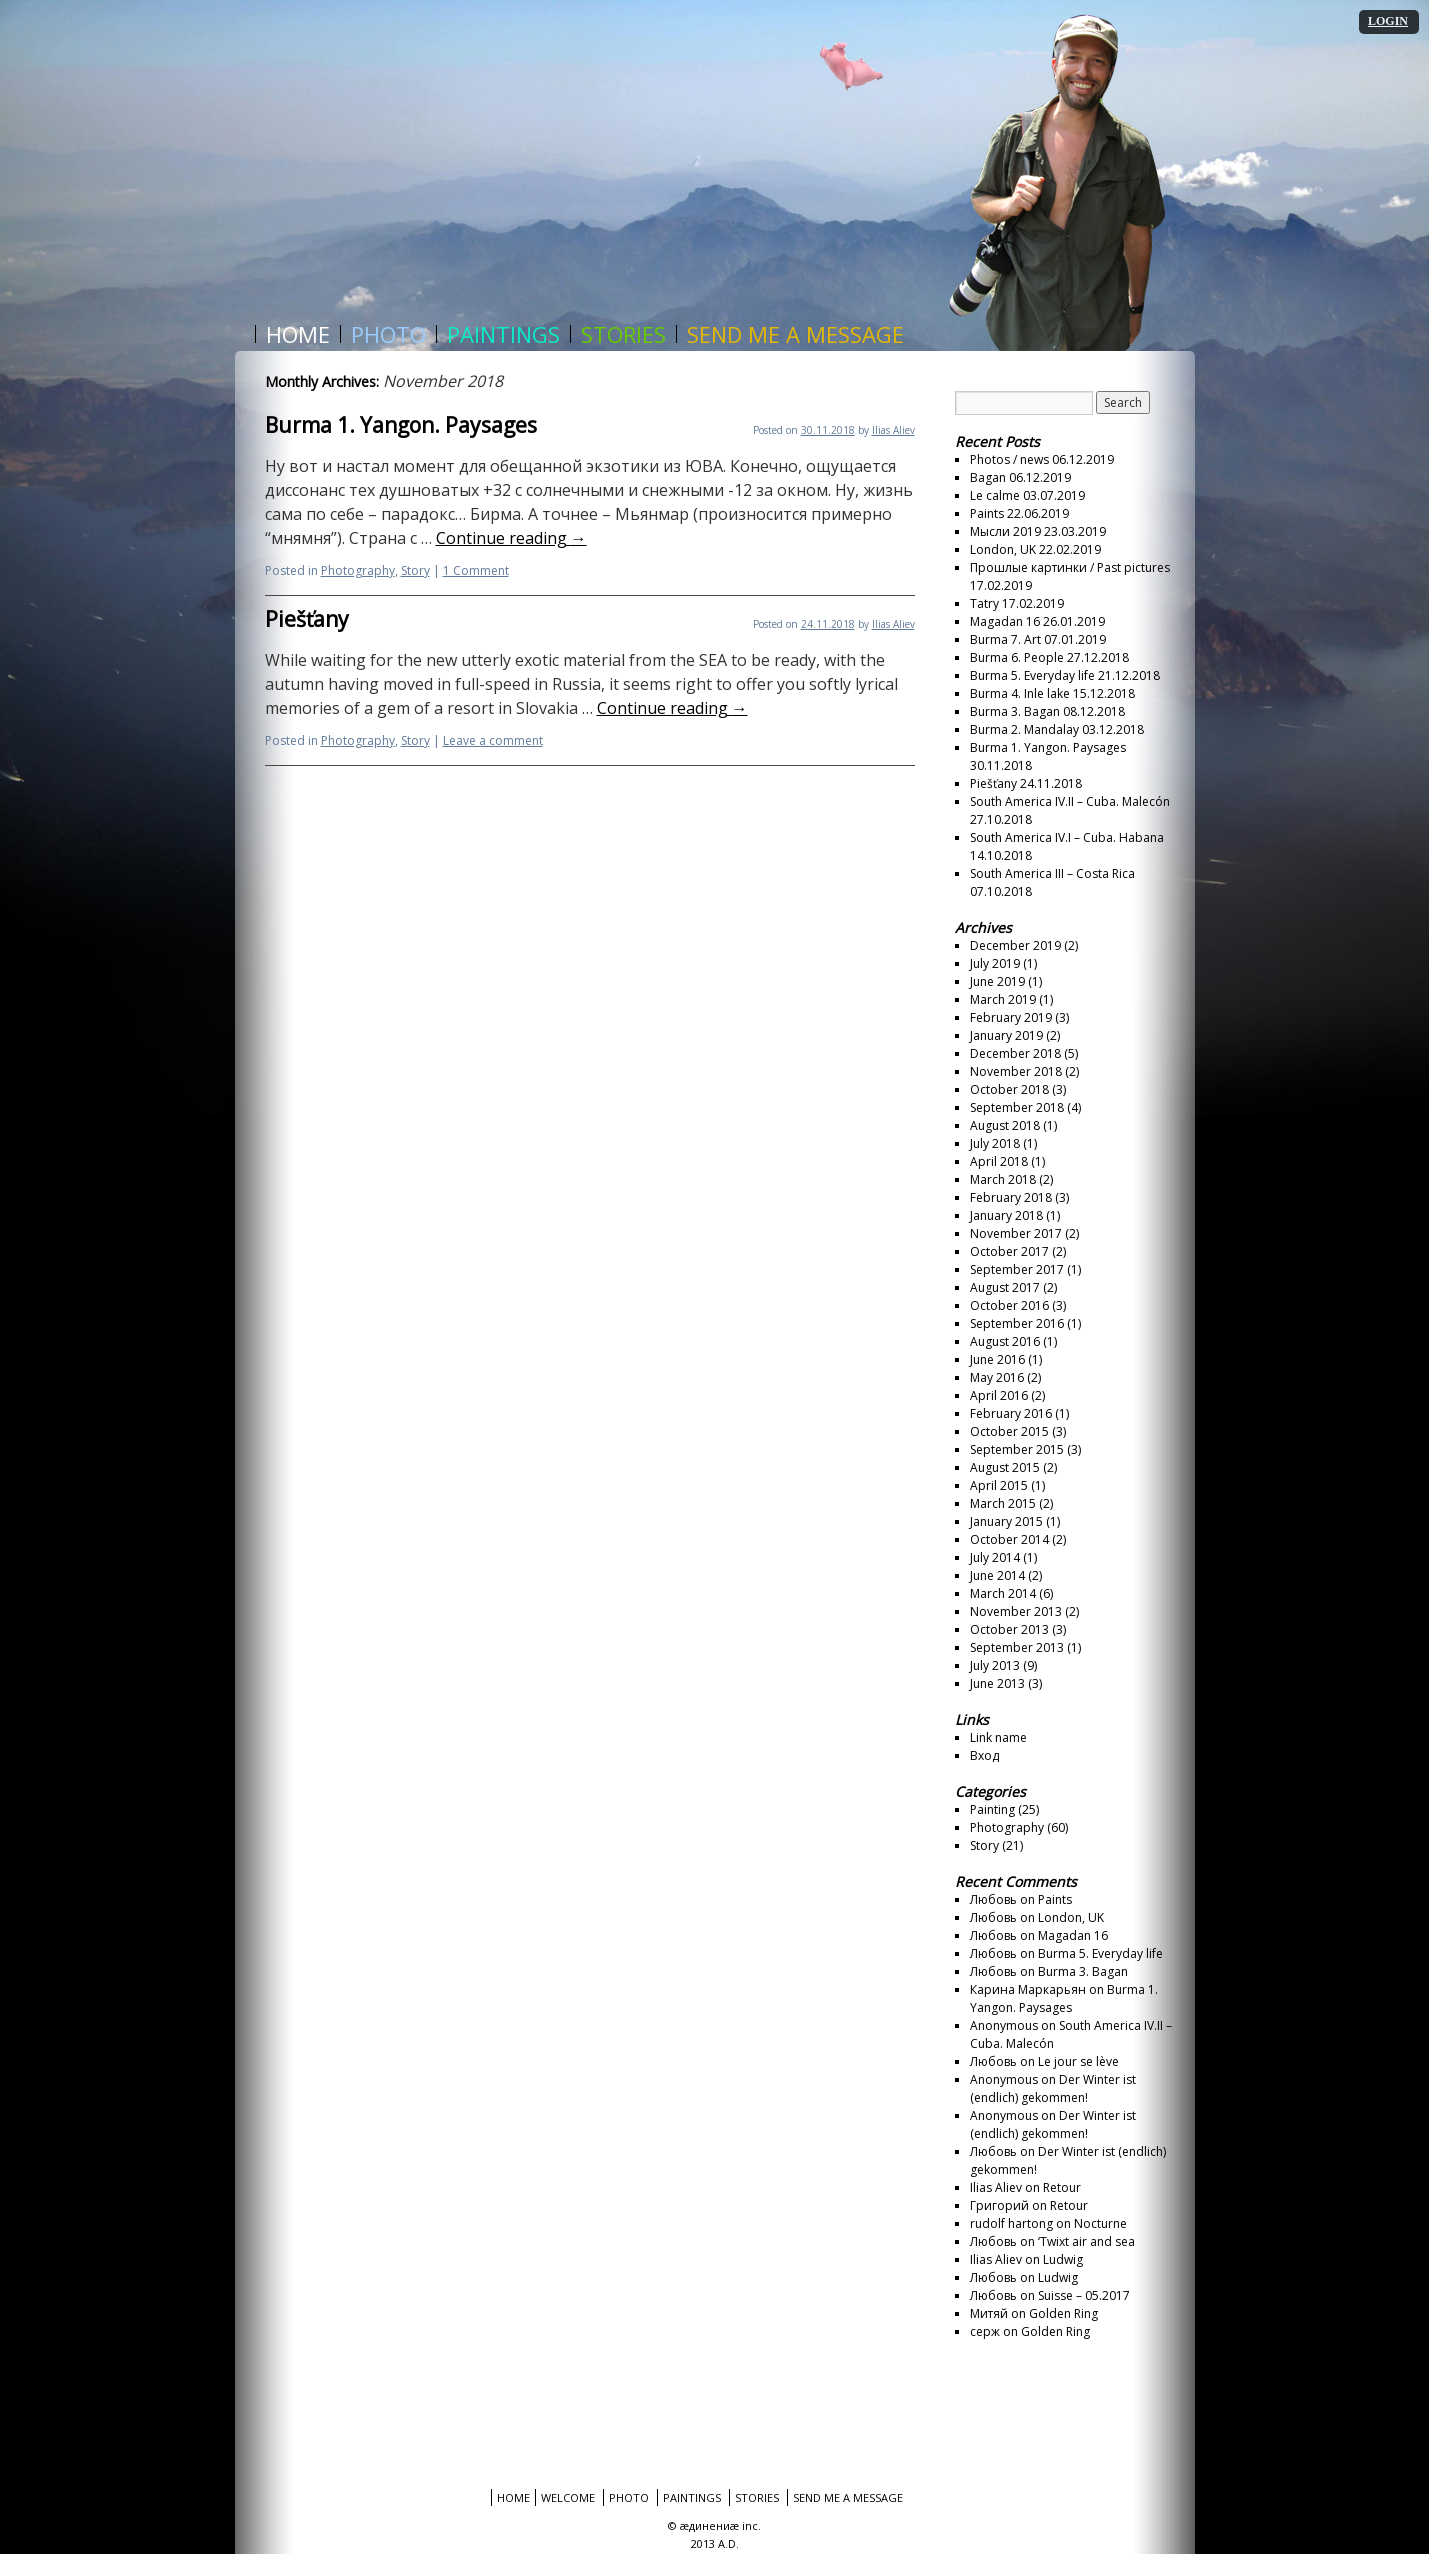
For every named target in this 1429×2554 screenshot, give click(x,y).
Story (415, 570)
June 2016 (997, 1359)
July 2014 (995, 1557)
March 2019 (1003, 999)
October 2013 (1009, 1629)
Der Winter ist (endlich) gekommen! (1053, 2088)
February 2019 (1011, 1017)
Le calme (995, 495)
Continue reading (511, 538)
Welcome (568, 2497)
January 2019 (1006, 1035)
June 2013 (997, 1683)
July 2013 (995, 1665)
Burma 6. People (1017, 657)
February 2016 (1011, 1413)
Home (298, 334)
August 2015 (1005, 1467)
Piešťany (307, 619)
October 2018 (1009, 1089)
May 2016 (997, 1377)
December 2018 (1015, 1053)
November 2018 (1016, 1071)
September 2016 (1017, 1323)
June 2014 (997, 1575)
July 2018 (995, 1143)
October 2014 (1009, 1539)
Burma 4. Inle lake (1020, 693)
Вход (984, 1755)
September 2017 (1017, 1269)
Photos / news (1009, 459)
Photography (358, 570)
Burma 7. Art (1005, 639)
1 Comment (476, 570)
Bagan (988, 477)
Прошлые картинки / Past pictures (1070, 567)
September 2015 (1017, 1449)
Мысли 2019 (1005, 531)
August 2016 (1005, 1341)
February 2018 (1011, 1197)
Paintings (503, 334)
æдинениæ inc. (720, 2525)
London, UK (1003, 549)
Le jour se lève (1078, 2061)
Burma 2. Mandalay (1024, 729)
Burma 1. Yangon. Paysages (401, 425)
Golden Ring (1063, 2313)
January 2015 (1006, 1521)
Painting (992, 1809)
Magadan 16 (1005, 621)
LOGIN (1388, 21)
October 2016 (1009, 1305)
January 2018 (1006, 1215)
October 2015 (1009, 1431)
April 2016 (999, 1395)
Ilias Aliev (893, 430)
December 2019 (1015, 945)
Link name (998, 1737)
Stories (623, 334)
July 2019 (995, 963)
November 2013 (1016, 1611)
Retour (1062, 2187)
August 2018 (1005, 1125)
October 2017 (1009, 1251)
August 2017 (1005, 1287)
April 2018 (999, 1161)
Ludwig (1063, 2259)
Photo (388, 334)
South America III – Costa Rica (1052, 873)
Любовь (993, 1899)
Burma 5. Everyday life (1032, 675)
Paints (987, 513)
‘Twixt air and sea (1086, 2241)
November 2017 (1016, 1233)
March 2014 (1003, 1593)
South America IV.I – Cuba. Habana (1067, 837)
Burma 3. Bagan (1015, 711)
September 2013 (1017, 1647)
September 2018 (1017, 1107)
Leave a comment (493, 740)
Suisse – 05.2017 (1084, 2295)
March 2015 (1003, 1503)
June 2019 (997, 981)
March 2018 (1003, 1179)
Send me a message (795, 334)
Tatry (984, 603)
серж (985, 2331)
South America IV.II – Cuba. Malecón (1070, 801)
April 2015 (999, 1485)
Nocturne (1100, 2223)
